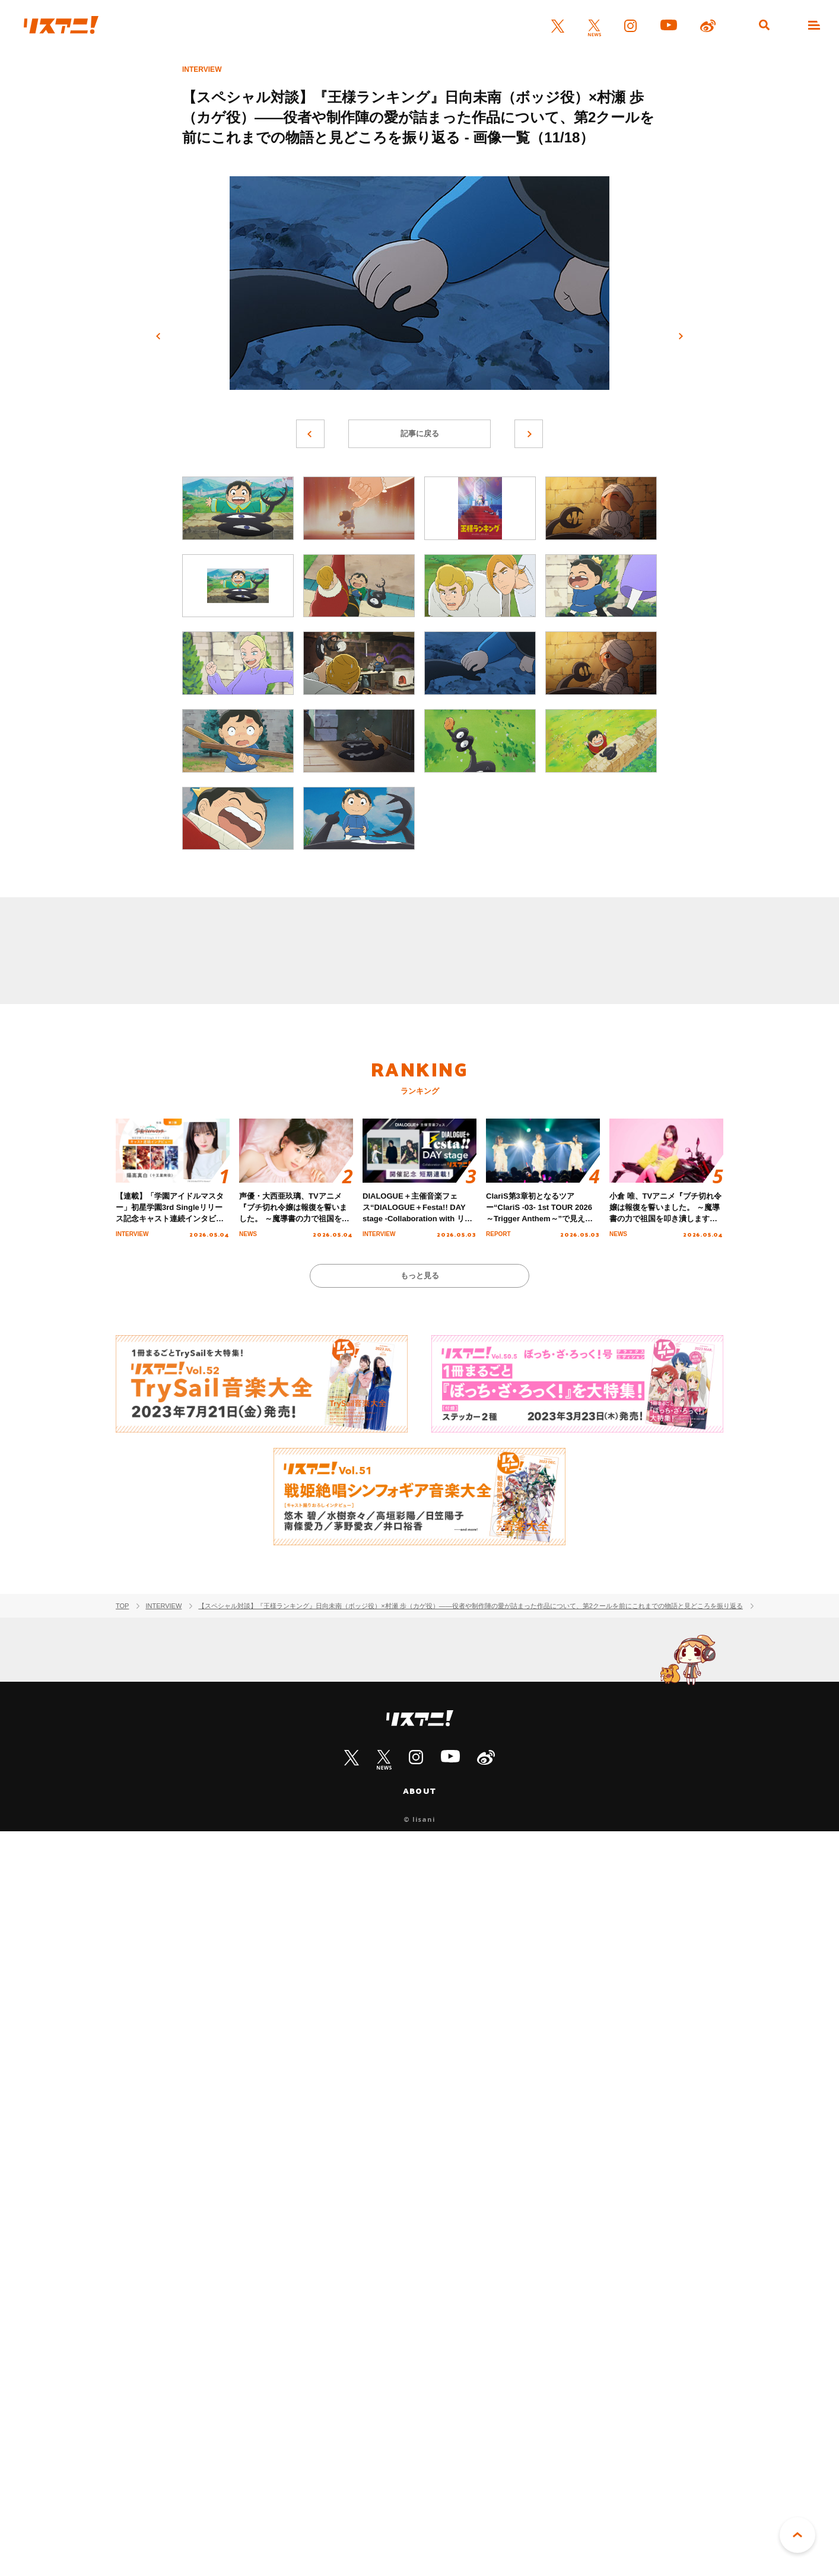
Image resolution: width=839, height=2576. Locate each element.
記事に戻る (420, 433)
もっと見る (420, 1275)
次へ (680, 336)
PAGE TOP (797, 2535)
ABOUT (419, 1791)
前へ (158, 336)
